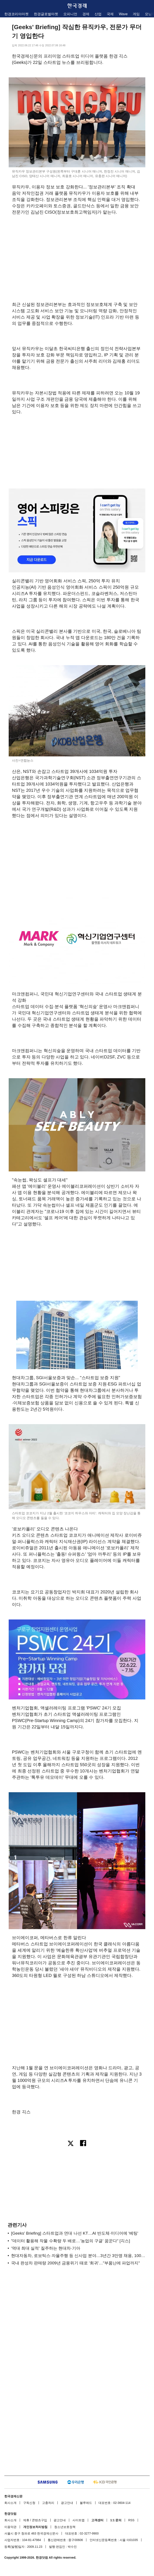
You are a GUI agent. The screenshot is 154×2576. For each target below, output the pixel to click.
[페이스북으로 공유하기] (83, 2143)
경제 (85, 14)
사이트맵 (78, 2520)
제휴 (26, 2520)
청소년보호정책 (64, 2527)
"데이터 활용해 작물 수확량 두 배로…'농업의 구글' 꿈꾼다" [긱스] (70, 2241)
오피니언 (70, 14)
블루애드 (86, 2503)
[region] (77, 251)
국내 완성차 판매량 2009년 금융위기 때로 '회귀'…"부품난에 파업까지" (75, 2263)
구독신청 (29, 2503)
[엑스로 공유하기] (70, 2143)
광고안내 (67, 2503)
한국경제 (77, 6)
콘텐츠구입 (39, 2520)
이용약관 (10, 2527)
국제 (110, 14)
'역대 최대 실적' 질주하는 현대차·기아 (45, 2248)
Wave (123, 14)
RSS (131, 2520)
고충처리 (48, 2503)
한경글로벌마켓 (46, 14)
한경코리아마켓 (16, 14)
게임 (136, 14)
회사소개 (10, 2503)
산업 (98, 14)
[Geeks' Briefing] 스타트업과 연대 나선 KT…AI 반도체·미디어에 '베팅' (74, 2233)
